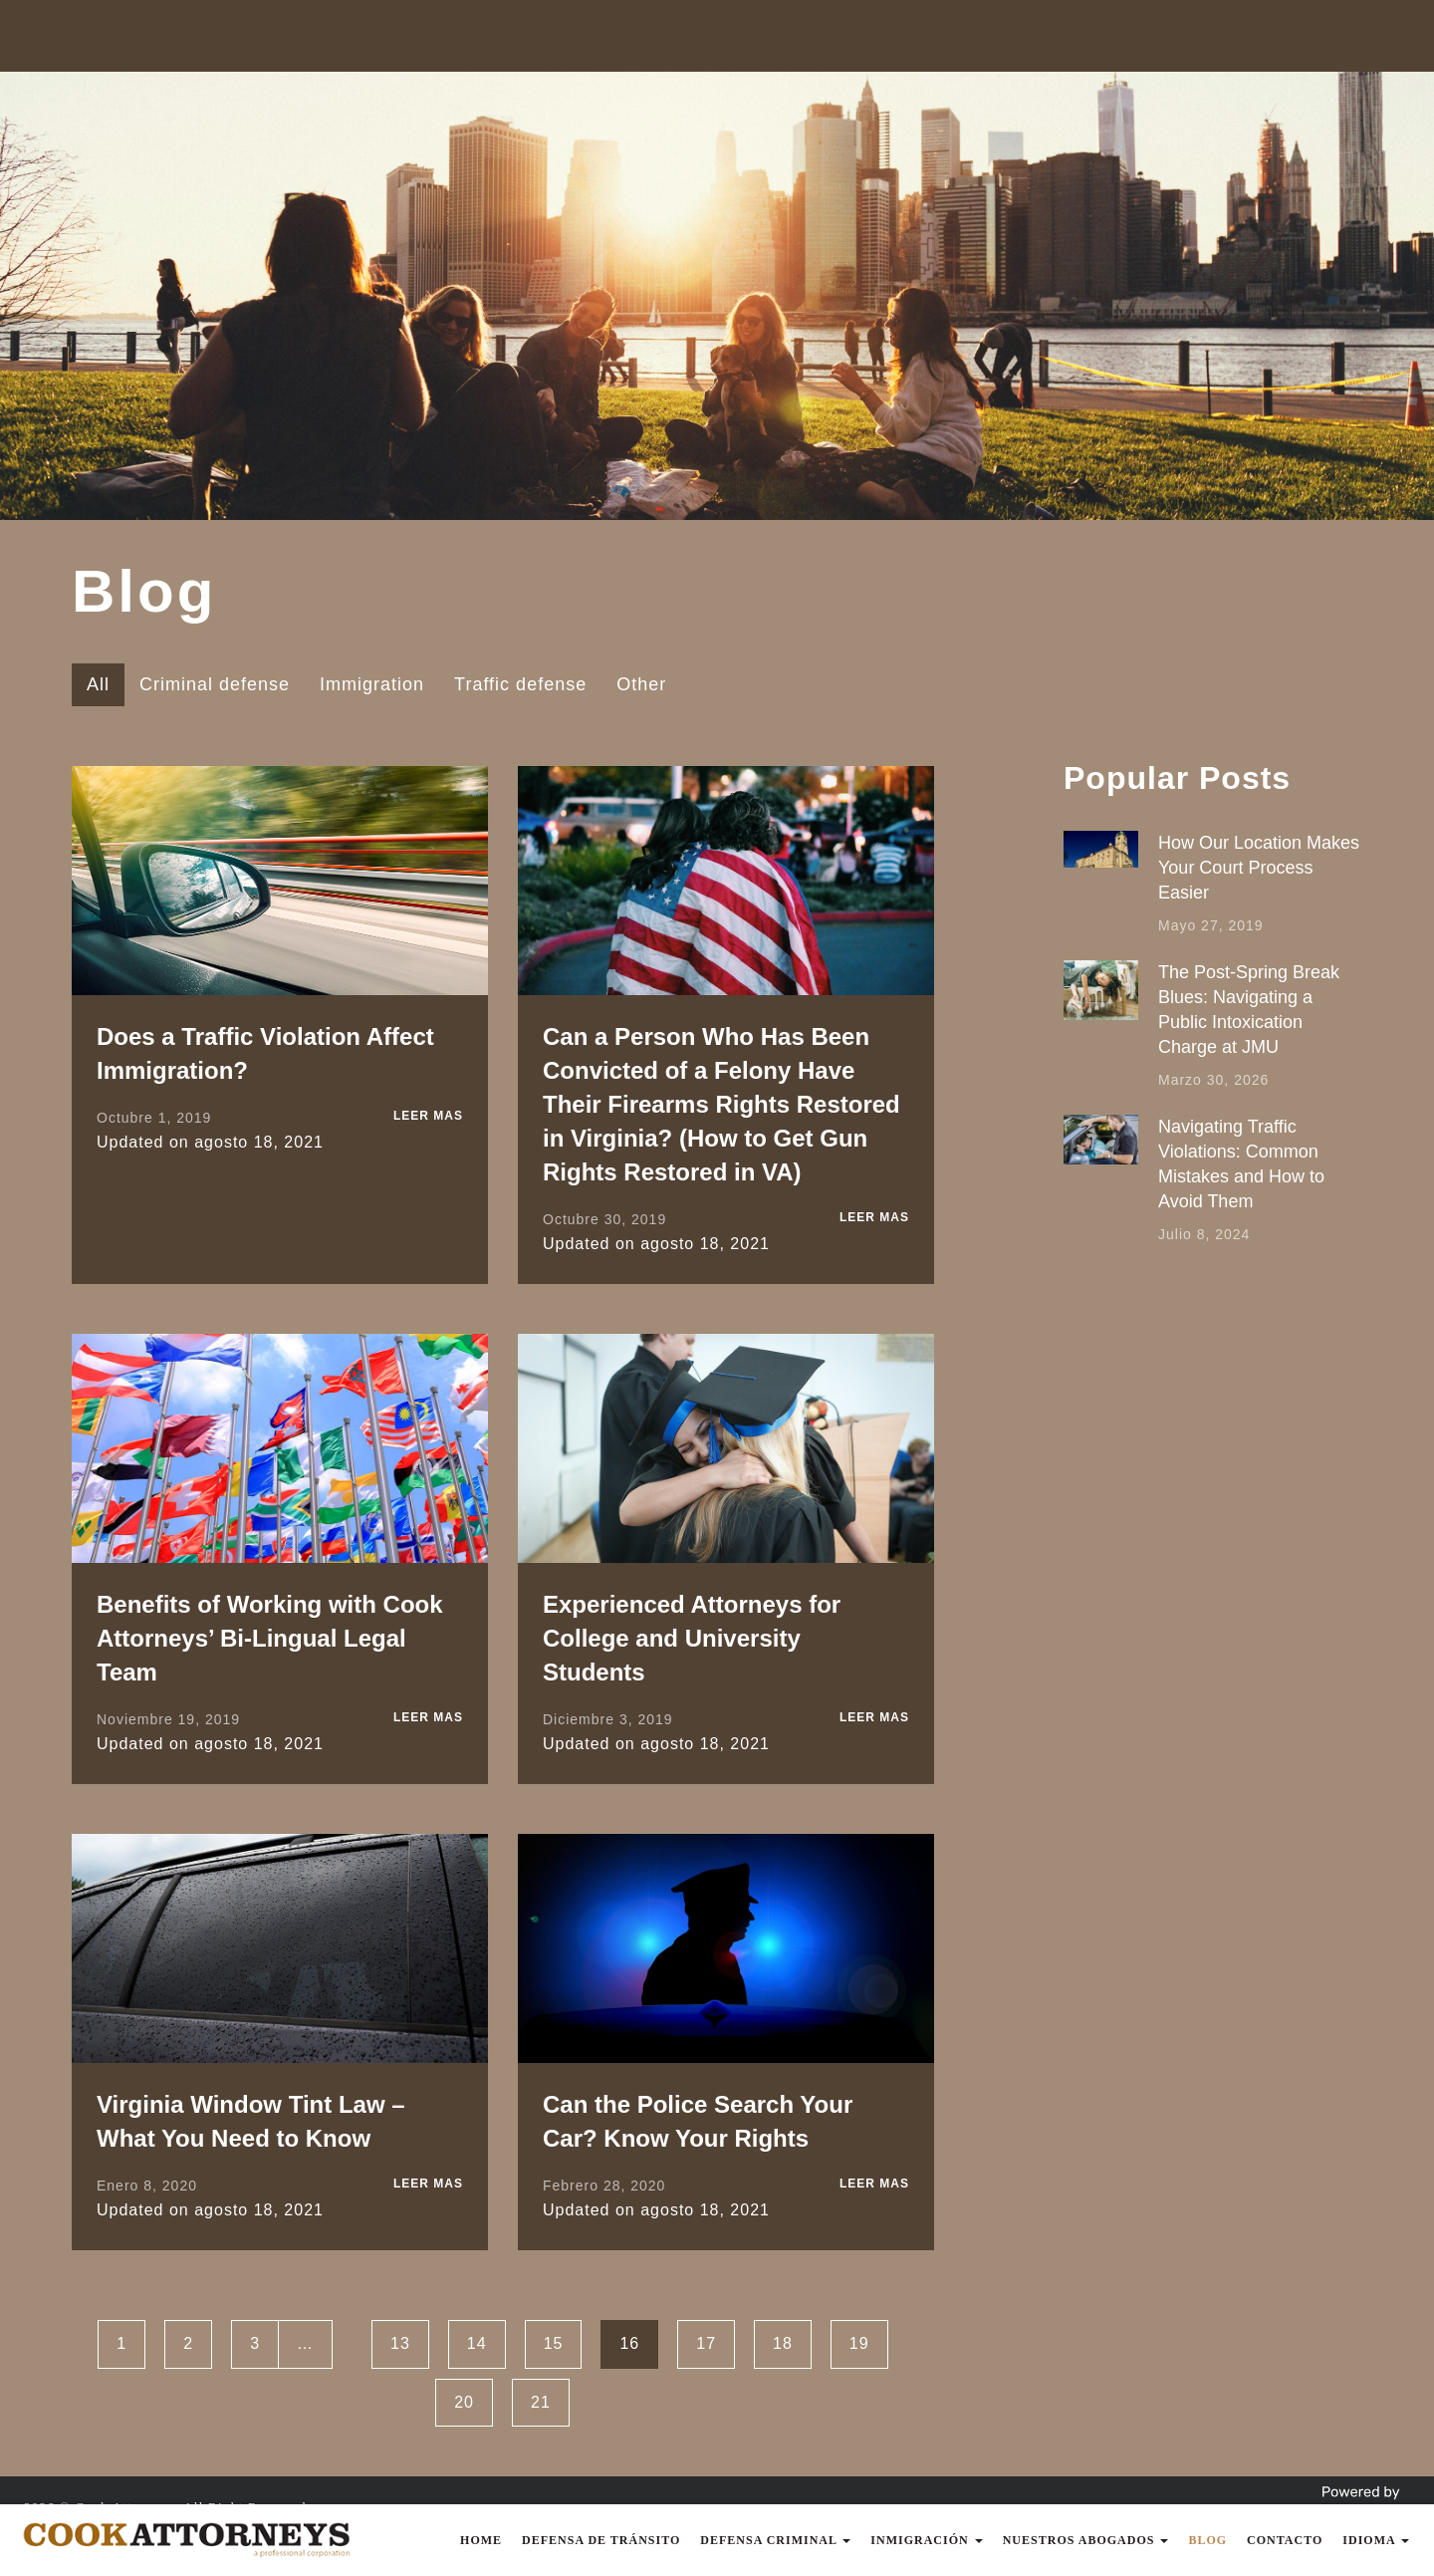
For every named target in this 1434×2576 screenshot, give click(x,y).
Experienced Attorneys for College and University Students (691, 1638)
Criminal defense (214, 684)
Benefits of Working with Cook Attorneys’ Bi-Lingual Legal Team (270, 1638)
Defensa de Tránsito (601, 2540)
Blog (1207, 2540)
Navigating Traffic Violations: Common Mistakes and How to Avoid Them (1241, 1164)
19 (859, 2343)
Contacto (1284, 2540)
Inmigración (926, 2540)
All (98, 684)
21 (541, 2402)
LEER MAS (428, 1116)
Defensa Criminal (775, 2540)
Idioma (1375, 2540)
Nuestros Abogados (1086, 2540)
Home (481, 2540)
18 (783, 2343)
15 (554, 2343)
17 (706, 2343)
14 (477, 2343)
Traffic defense (520, 684)
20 (464, 2402)
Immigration (372, 684)
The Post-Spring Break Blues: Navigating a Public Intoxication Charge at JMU (1248, 1009)
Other (641, 684)
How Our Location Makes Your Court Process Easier (1258, 867)
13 (400, 2343)
